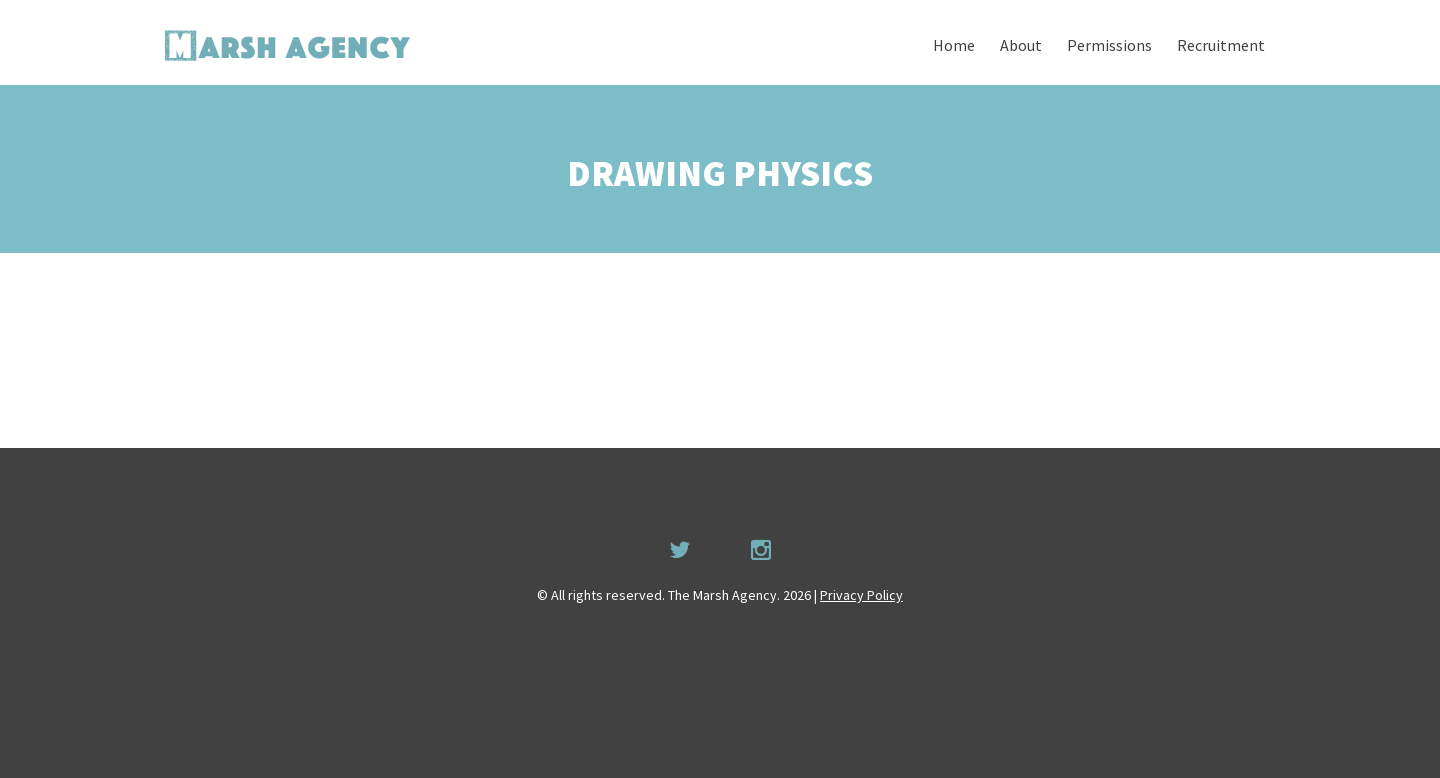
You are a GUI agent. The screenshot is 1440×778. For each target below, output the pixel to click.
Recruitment (1221, 45)
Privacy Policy (861, 595)
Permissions (1109, 45)
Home (954, 45)
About (1021, 45)
